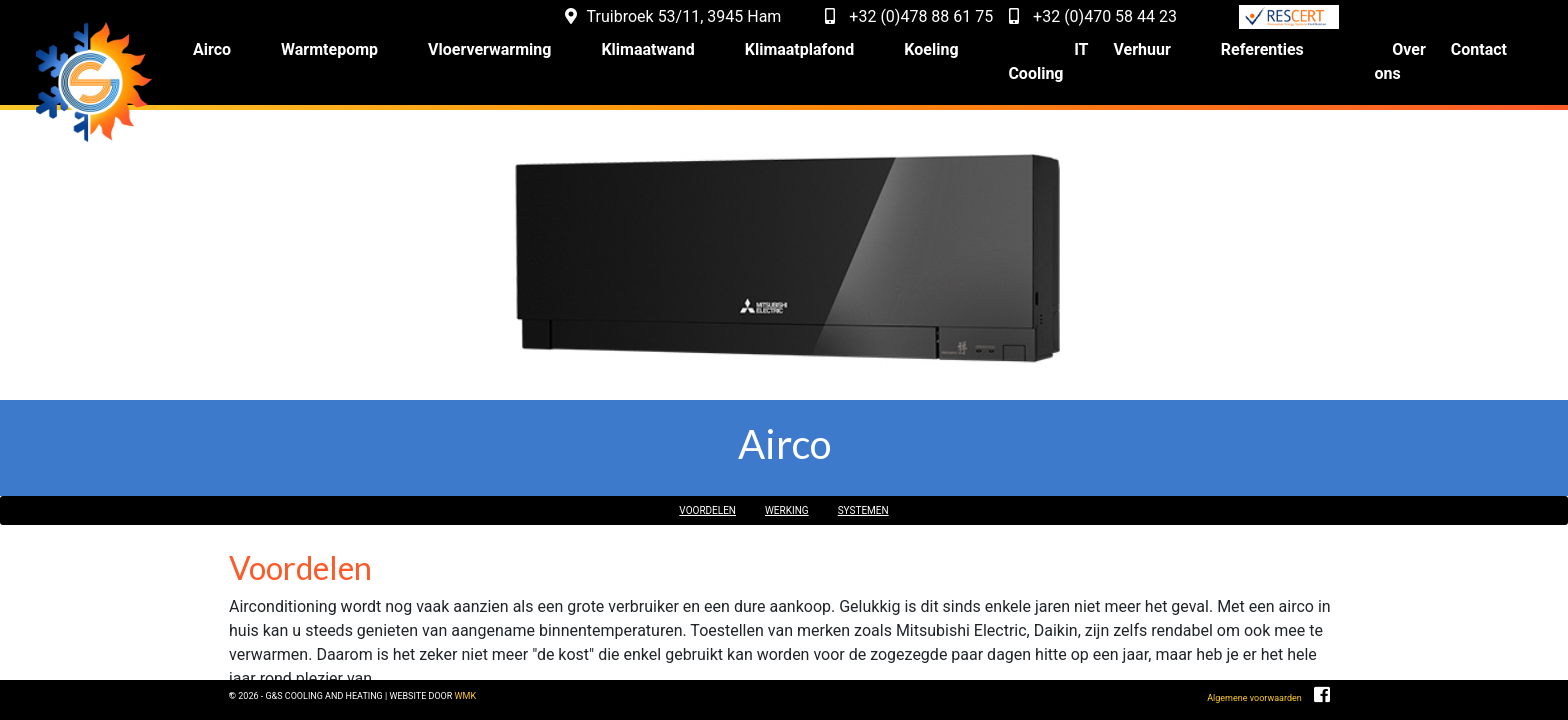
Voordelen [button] (678, 494)
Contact (1479, 59)
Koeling (980, 59)
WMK (649, 701)
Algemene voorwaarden (1197, 707)
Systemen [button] (894, 494)
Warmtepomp (377, 59)
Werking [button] (789, 494)
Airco (260, 59)
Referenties (1285, 59)
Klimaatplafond (848, 59)
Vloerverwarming (537, 59)
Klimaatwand (696, 59)
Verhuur (1165, 59)
